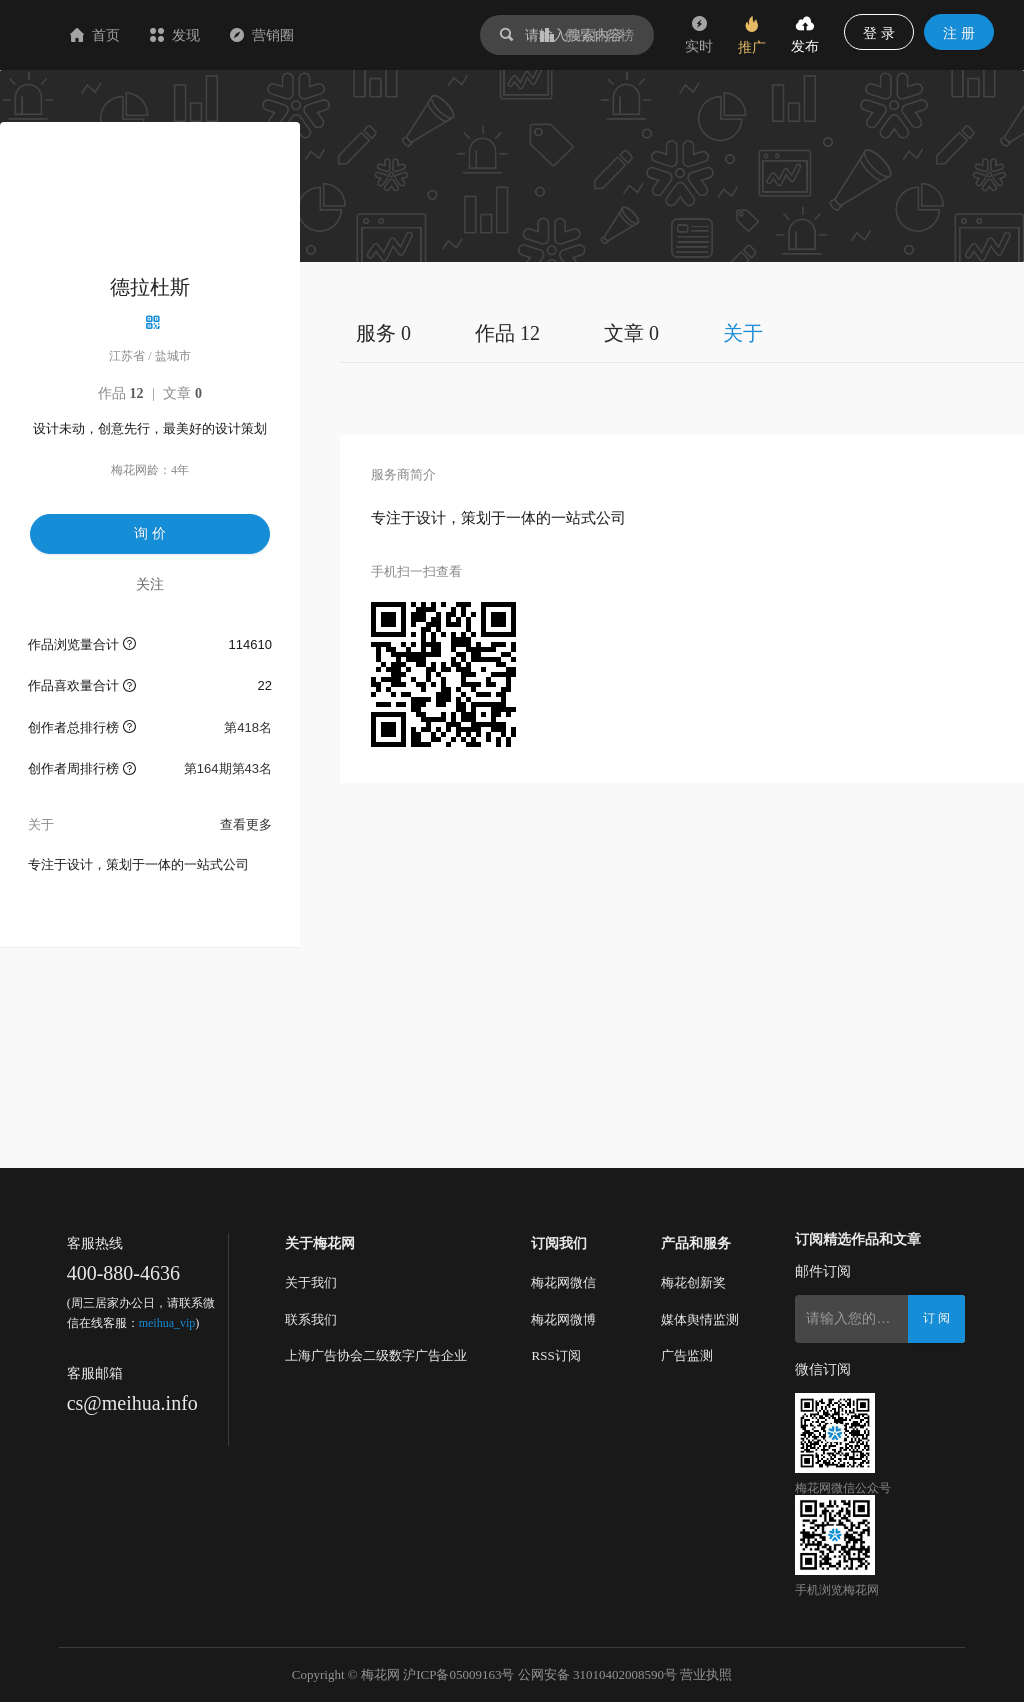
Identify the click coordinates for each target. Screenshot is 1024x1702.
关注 (150, 584)
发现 (294, 35)
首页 (214, 35)
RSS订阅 (555, 1355)
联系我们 (311, 1319)
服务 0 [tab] (383, 333)
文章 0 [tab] (631, 333)
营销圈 (381, 35)
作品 (121, 393)
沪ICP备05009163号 (458, 1674)
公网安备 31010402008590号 (597, 1674)
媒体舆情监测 (700, 1319)
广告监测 (687, 1355)
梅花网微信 (563, 1282)
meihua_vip (167, 1323)
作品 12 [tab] (507, 333)
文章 (182, 393)
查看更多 (246, 824)
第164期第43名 (228, 768)
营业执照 (706, 1674)
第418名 (248, 727)
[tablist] (682, 332)
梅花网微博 (563, 1319)
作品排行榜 (587, 35)
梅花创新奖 (693, 1282)
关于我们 (311, 1282)
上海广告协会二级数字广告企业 (376, 1355)
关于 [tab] (743, 333)
